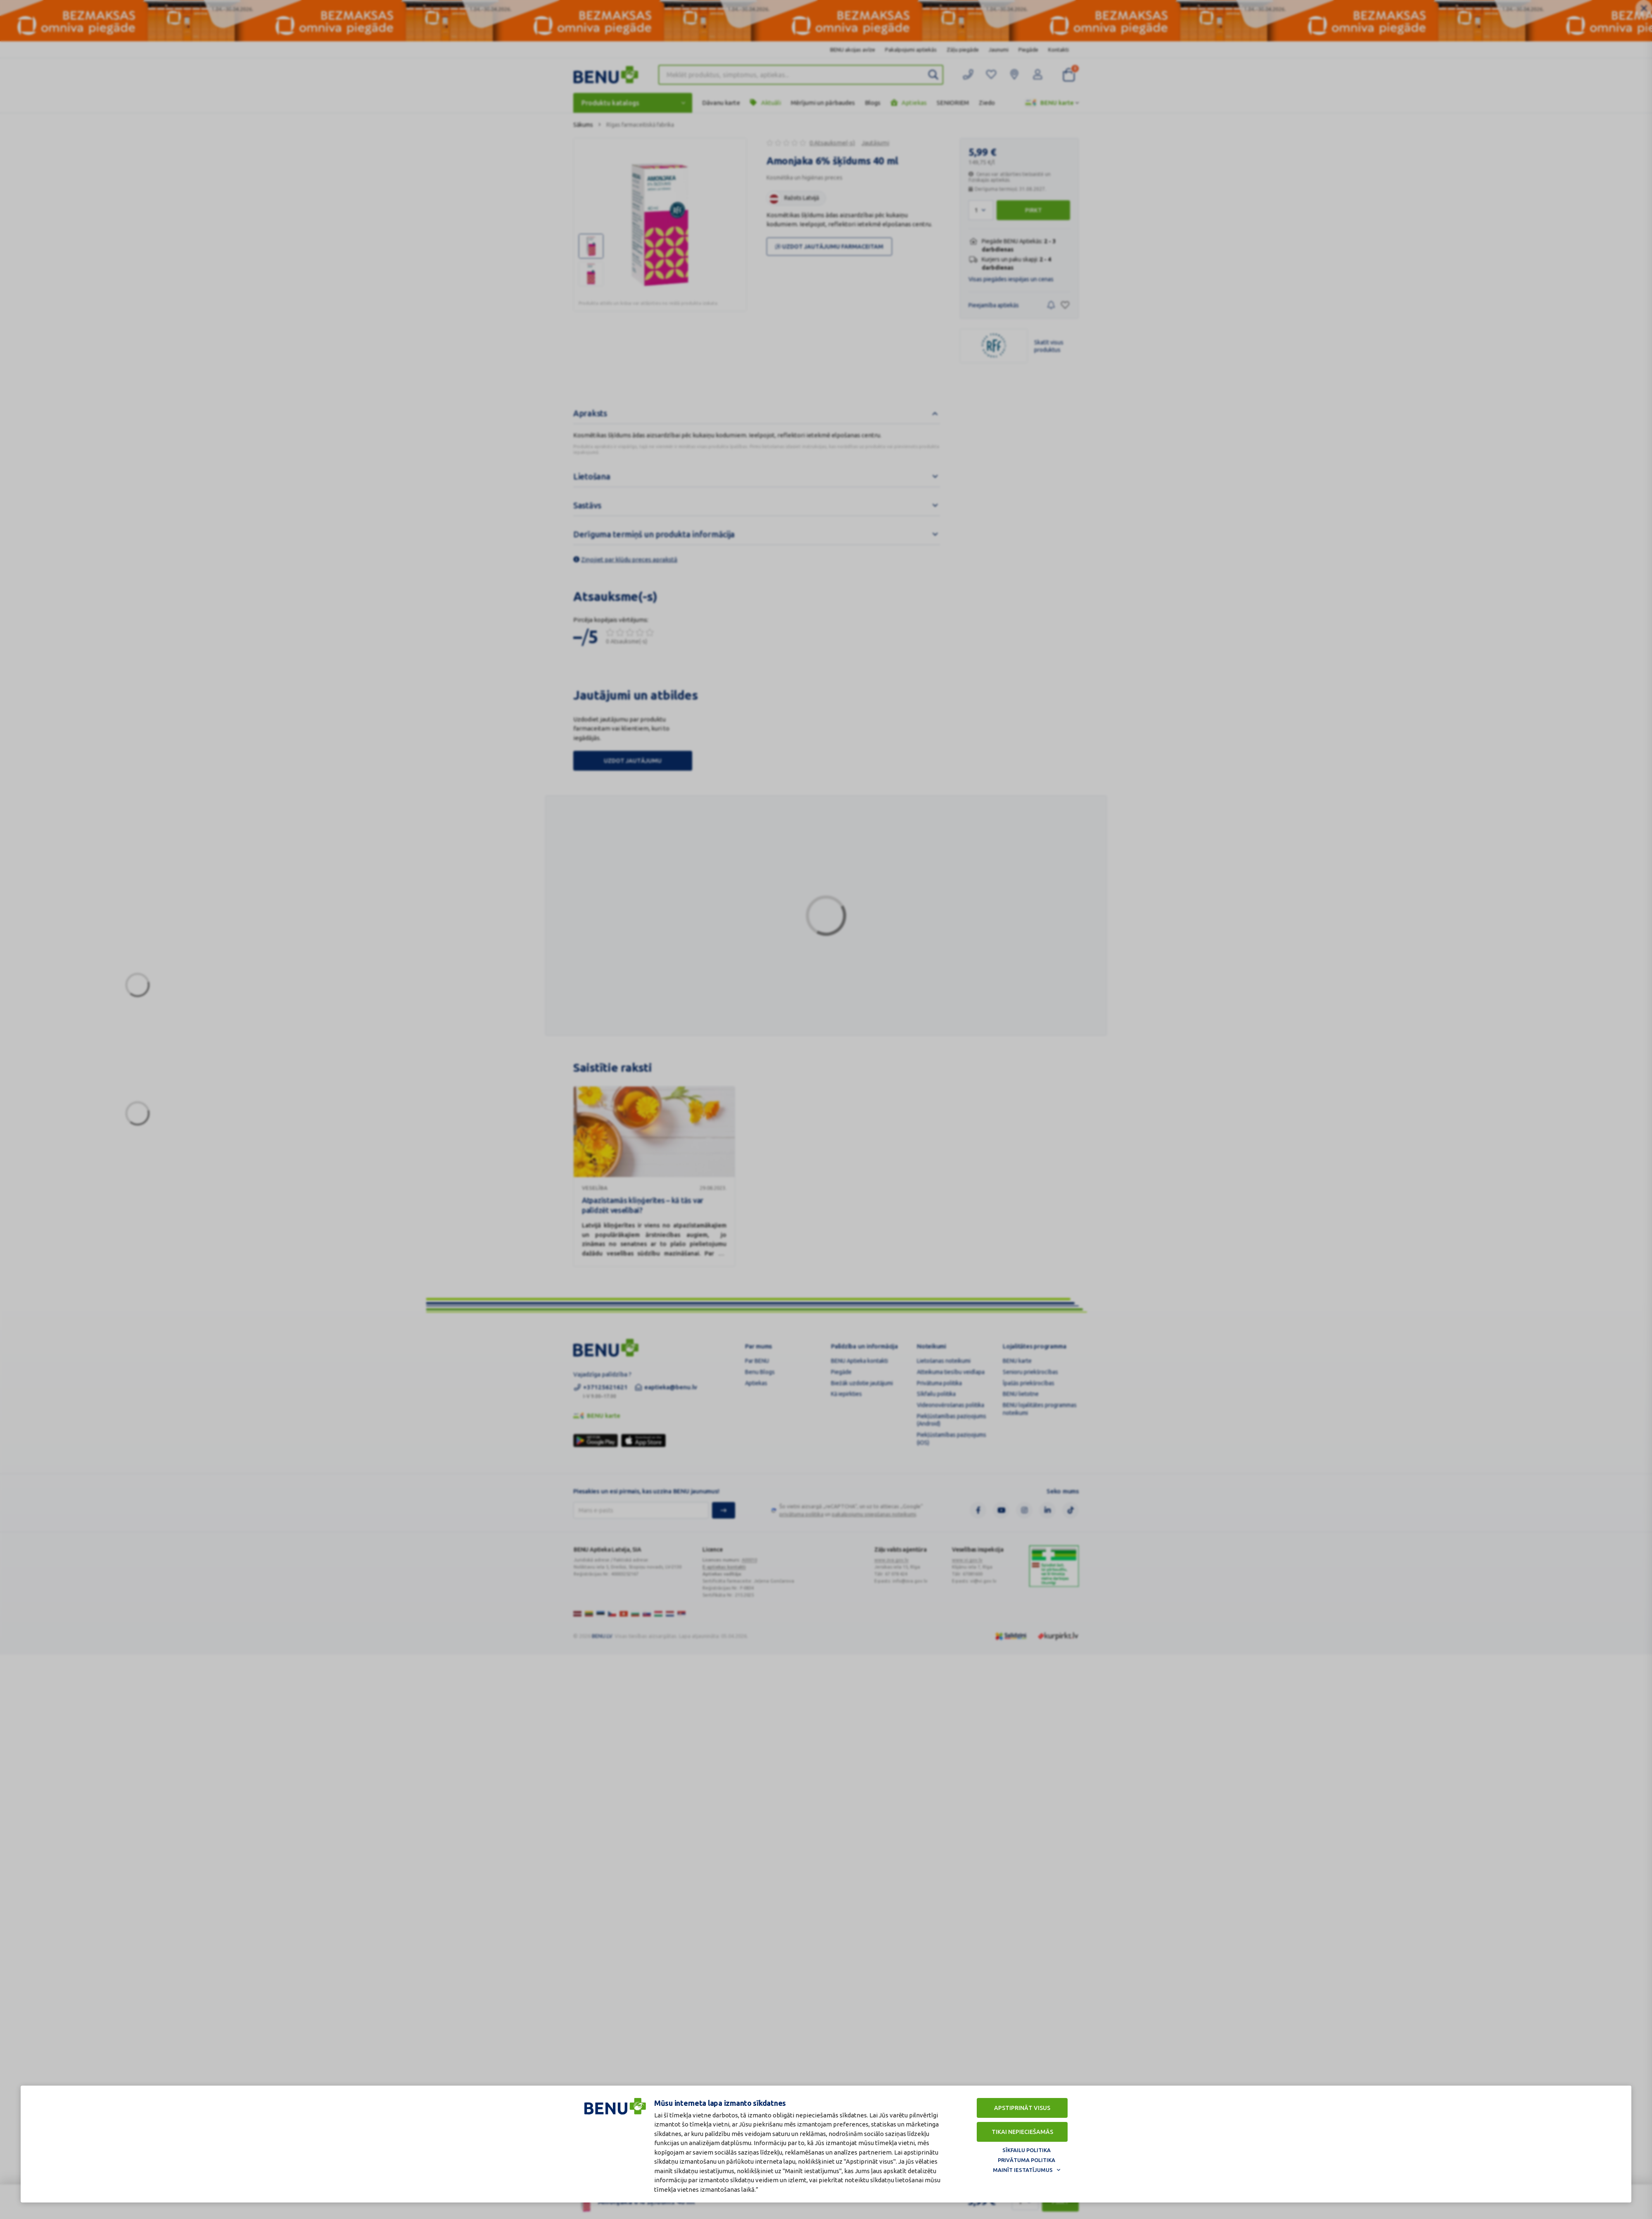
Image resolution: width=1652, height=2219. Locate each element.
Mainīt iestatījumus (1023, 2170)
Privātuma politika (1026, 2160)
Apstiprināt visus (1022, 2108)
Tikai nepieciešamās (1022, 2132)
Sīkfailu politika (1026, 2150)
